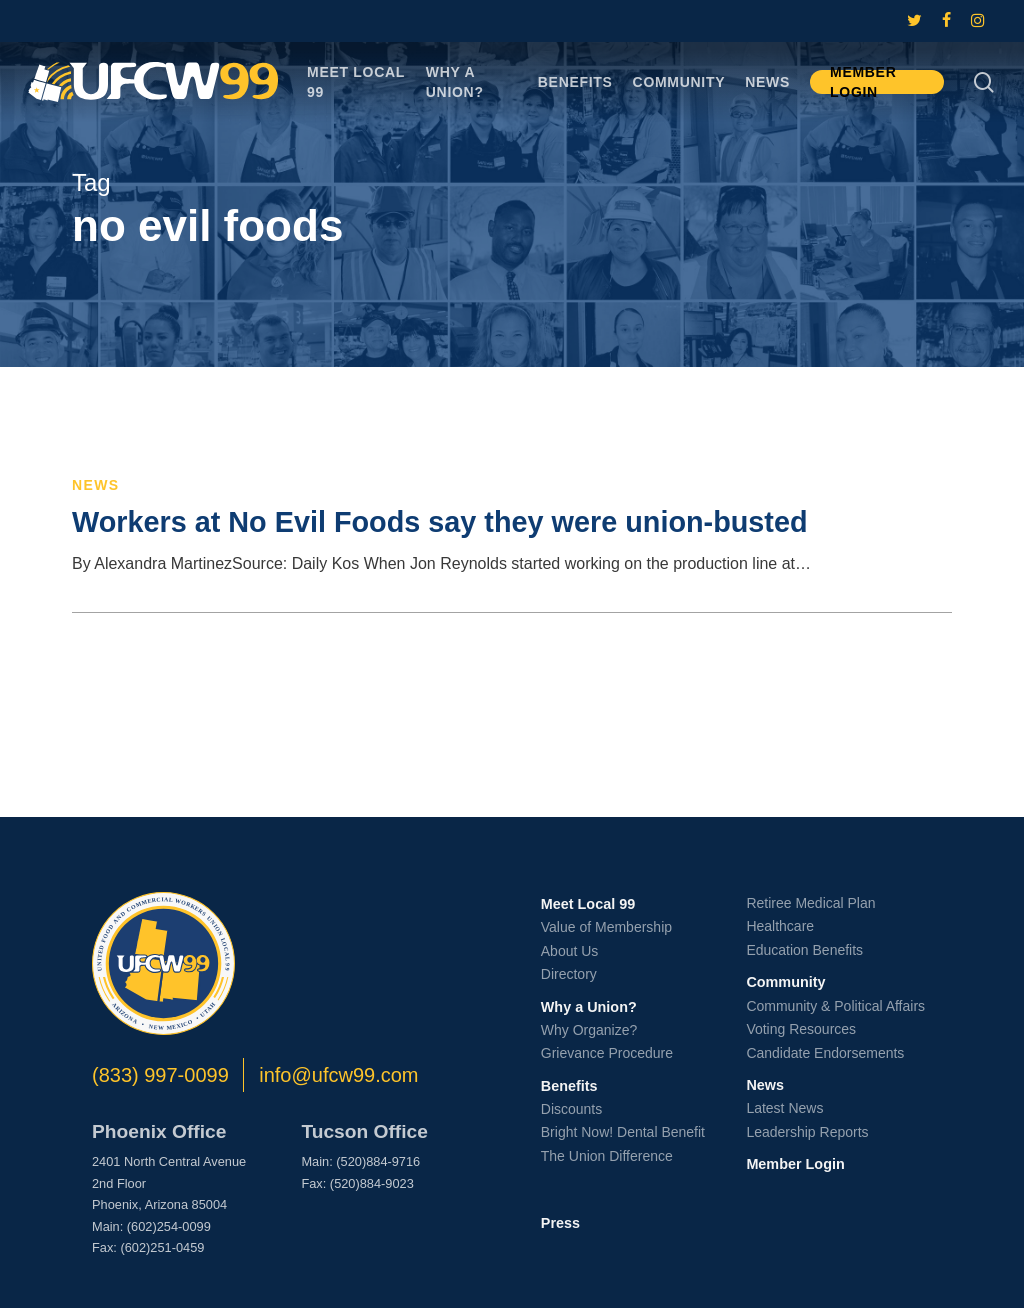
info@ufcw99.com (338, 1075)
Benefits (569, 1086)
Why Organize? (589, 1030)
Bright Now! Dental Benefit (623, 1132)
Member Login (795, 1164)
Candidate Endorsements (825, 1053)
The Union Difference (607, 1156)
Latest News (784, 1108)
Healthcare (780, 926)
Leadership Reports (807, 1132)
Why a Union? (589, 1007)
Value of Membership (606, 927)
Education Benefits (804, 950)
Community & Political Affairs (835, 1006)
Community (785, 982)
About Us (570, 951)
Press (560, 1223)
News (96, 485)
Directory (569, 974)
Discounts (571, 1109)
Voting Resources (801, 1029)
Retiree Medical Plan (810, 903)
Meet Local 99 (588, 904)
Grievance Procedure (607, 1053)
